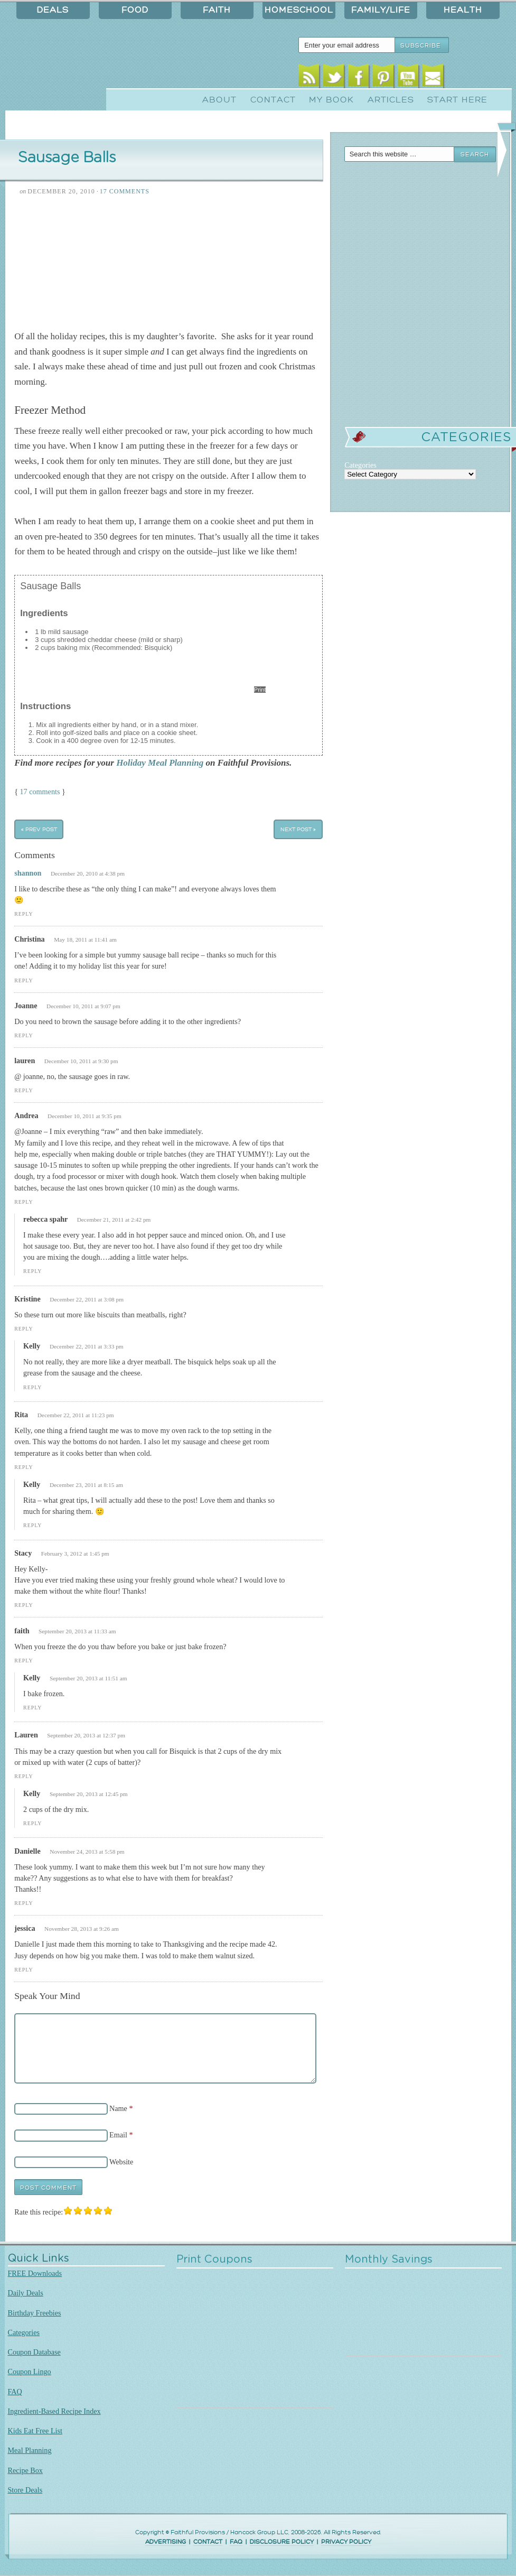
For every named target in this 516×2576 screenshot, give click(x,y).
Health (463, 10)
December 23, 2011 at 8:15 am (86, 1485)
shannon (27, 873)
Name (118, 2108)
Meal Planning (30, 2450)
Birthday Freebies (34, 2313)
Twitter (333, 78)
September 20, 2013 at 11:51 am (88, 1678)
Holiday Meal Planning (159, 763)
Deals (53, 10)
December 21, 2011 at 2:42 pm (114, 1219)
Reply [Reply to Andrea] (23, 1202)
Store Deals (25, 2490)
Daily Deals (25, 2293)
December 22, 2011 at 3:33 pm (87, 1346)
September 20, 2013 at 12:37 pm (86, 1735)
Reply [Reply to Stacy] (23, 1605)
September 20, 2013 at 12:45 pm (89, 1794)
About (219, 100)
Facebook (358, 78)
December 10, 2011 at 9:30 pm (81, 1061)
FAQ (15, 2391)
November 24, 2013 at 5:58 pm (87, 1851)
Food (134, 10)
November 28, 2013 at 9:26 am (81, 1929)
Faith (217, 10)
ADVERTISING (165, 2541)
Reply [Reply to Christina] (23, 980)
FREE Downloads (35, 2273)
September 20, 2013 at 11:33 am (77, 1631)
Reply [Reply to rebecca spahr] (32, 1271)
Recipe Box (25, 2470)
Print (260, 689)
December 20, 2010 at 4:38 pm (88, 873)
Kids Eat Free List (35, 2430)
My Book (331, 100)
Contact (273, 100)
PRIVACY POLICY (346, 2541)
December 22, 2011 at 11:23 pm (75, 1415)
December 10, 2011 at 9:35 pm (84, 1116)
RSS (308, 78)
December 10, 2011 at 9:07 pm (83, 1006)
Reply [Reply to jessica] (23, 1970)
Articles (391, 100)
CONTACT (207, 2541)
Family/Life (380, 10)
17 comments (40, 791)
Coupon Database (34, 2352)
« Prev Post (39, 829)
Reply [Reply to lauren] (23, 1090)
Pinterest (383, 78)
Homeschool (299, 10)
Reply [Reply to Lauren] (23, 1776)
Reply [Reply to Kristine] (23, 1329)
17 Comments (124, 191)
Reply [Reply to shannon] (23, 914)
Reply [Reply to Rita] (23, 1467)
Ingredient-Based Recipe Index (54, 2411)
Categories (24, 2332)
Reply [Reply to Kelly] (32, 1387)
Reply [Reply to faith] (23, 1660)
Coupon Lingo (29, 2371)
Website (121, 2161)
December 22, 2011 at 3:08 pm (87, 1299)
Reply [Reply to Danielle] (23, 1903)
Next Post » (298, 829)
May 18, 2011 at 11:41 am (85, 939)
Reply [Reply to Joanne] (23, 1035)
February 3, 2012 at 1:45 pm (75, 1553)
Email (433, 78)
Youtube (408, 78)
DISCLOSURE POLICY (282, 2541)
